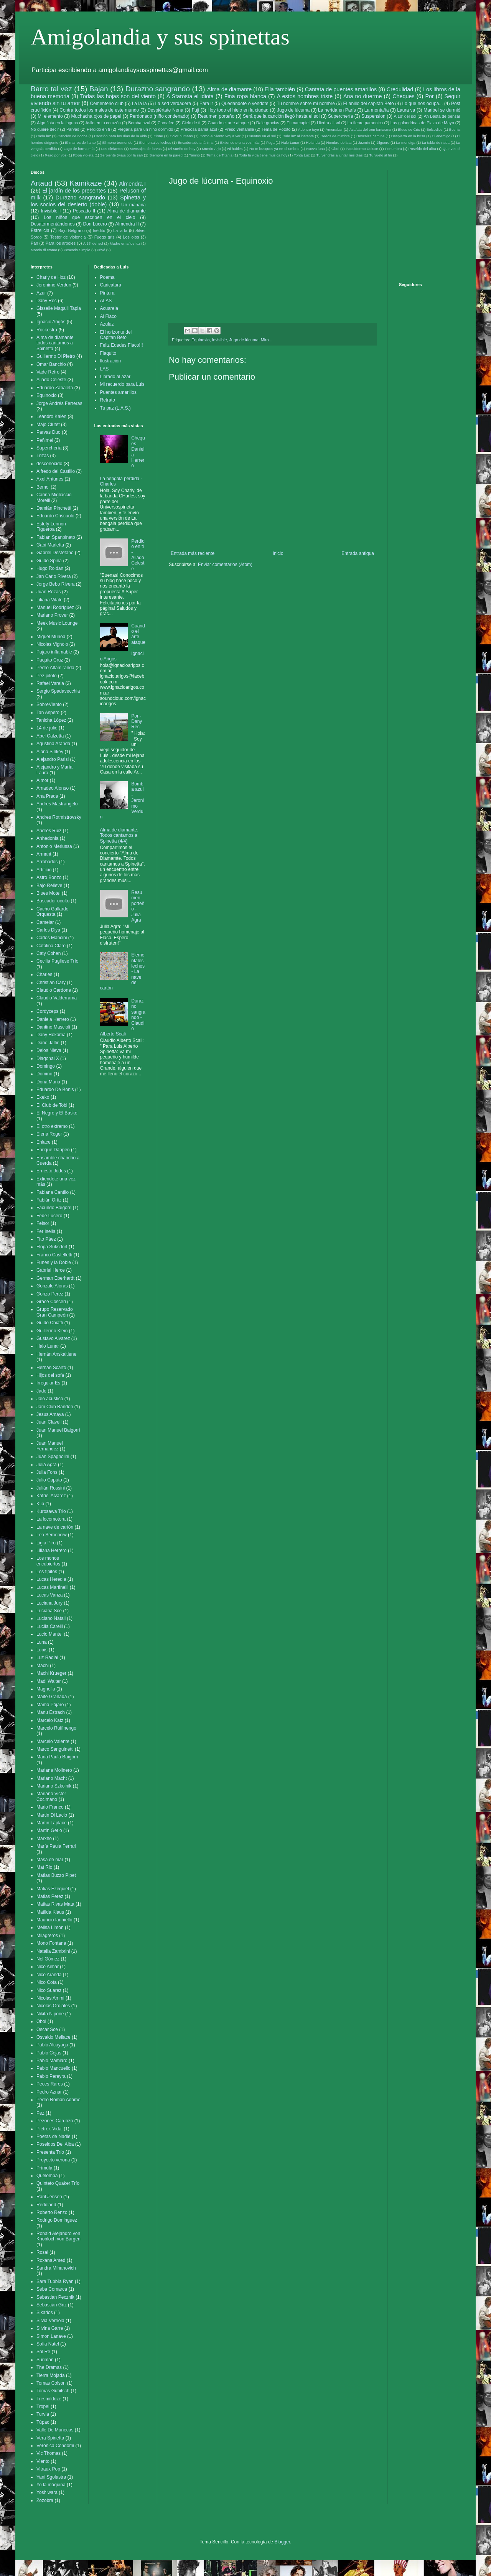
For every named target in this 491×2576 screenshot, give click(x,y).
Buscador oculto (52, 901)
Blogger (282, 2542)
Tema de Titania (219, 155)
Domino (44, 1073)
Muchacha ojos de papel (96, 116)
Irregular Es (48, 1383)
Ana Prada (47, 796)
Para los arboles (61, 243)
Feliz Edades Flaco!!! (121, 345)
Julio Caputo (49, 1480)
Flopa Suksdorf (52, 1246)
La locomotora (51, 1519)
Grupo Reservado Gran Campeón (54, 1312)
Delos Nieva (48, 1050)
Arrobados (47, 861)
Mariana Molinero (54, 1770)
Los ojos (131, 237)
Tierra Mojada (50, 2375)
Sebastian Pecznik (55, 2297)
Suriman (45, 2359)
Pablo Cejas (48, 2053)
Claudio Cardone (53, 990)
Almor (42, 780)
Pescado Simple (77, 250)
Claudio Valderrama (56, 998)
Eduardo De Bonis (55, 1089)
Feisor (42, 1223)
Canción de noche (72, 136)
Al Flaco (108, 316)
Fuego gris (104, 237)
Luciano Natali (51, 1618)
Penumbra (393, 148)
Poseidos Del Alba (55, 2144)
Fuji (195, 110)
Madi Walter (48, 1681)
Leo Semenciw (51, 1534)
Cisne (158, 136)
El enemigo (441, 136)
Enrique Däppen (53, 1149)
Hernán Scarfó (51, 1367)
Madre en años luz (125, 243)
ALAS (106, 300)
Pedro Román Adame (58, 2099)
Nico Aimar (47, 1966)
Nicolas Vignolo (52, 644)
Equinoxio (200, 339)
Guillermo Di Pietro (55, 356)
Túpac (42, 2422)
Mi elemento (50, 116)
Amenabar (334, 129)
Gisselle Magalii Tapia (58, 308)
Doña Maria (48, 1082)
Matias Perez (49, 1896)
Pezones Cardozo (54, 2120)
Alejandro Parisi (52, 759)
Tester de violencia (68, 237)
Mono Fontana (51, 1943)
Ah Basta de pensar (442, 116)
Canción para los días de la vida (120, 136)
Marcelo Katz (49, 1720)
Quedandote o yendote (244, 103)
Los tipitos (46, 1571)
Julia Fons (47, 1472)
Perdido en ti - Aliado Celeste (138, 554)
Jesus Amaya (50, 1414)
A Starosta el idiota (190, 96)
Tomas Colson (51, 2383)
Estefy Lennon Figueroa (51, 526)
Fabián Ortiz (48, 1200)
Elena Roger (49, 1134)
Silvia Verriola (50, 2320)
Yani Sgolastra (51, 2477)
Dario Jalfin (47, 1042)
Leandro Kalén (51, 416)
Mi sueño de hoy (182, 148)
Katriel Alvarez (51, 1495)
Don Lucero (95, 224)
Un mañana (133, 204)
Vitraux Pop (48, 2469)
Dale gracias (267, 122)
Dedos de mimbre (335, 136)
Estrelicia (40, 230)
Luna (41, 1642)
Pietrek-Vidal (49, 2129)
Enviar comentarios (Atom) (225, 564)
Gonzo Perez (49, 1294)
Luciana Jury (49, 1603)
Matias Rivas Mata (55, 1904)
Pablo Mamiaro (52, 2060)
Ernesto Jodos (51, 1171)
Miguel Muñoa (50, 636)
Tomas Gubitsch (52, 2390)
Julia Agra (46, 1464)
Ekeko (42, 1097)
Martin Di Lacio (51, 1815)
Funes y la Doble (53, 1262)
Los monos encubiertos (48, 1560)
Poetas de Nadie (53, 2136)
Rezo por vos (56, 155)
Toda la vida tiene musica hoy (263, 155)
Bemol (42, 487)
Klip (40, 1503)
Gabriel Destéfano (55, 552)
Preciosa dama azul (199, 129)
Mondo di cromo (44, 250)
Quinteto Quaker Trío (57, 2183)
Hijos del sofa (50, 1375)
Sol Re (43, 2351)
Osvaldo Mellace (53, 2037)
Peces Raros (49, 2084)
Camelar (45, 922)
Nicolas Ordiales (53, 2005)
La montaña (376, 110)
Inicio (278, 553)
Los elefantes (112, 148)
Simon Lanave (51, 2336)
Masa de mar (49, 1859)
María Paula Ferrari (56, 1846)
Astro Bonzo (48, 877)
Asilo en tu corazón (103, 122)
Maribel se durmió (441, 110)
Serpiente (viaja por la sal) (121, 155)
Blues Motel (48, 893)
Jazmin (364, 142)
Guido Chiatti (49, 1322)
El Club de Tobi (52, 1105)
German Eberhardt (55, 1278)
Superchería (340, 116)
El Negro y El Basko (56, 1113)
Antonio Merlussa (54, 846)
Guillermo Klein (52, 1330)
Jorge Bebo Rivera (55, 584)
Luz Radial (47, 1657)
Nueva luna (315, 148)
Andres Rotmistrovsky (58, 817)
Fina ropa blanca (245, 96)
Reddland (46, 2204)
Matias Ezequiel (52, 1888)
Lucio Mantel (49, 1634)
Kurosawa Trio (51, 1511)
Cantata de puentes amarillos (341, 89)
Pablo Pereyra (51, 2076)
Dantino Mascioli (53, 1027)
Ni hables (235, 148)
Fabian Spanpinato (55, 537)
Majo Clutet (48, 424)
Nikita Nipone (50, 2013)
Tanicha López (51, 720)
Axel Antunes (49, 479)
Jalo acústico (49, 1398)
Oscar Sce (47, 2029)
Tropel (42, 2406)
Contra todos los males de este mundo (99, 110)
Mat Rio (44, 1867)
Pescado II (84, 211)
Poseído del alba (422, 148)
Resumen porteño (216, 116)
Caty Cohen (48, 953)
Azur (41, 293)
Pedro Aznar (49, 2092)
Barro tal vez (51, 89)
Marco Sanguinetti (55, 1749)
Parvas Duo (48, 432)
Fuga (270, 142)
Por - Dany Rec (136, 721)
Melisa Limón (50, 1927)
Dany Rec (46, 300)
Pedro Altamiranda (55, 667)
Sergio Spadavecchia (58, 691)
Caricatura (110, 285)
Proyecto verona (53, 2160)
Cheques (403, 96)
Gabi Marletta (50, 545)
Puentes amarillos (118, 392)
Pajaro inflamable (54, 652)
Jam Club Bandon (54, 1406)
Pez (40, 2113)
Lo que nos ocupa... (422, 103)
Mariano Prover (52, 615)
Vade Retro (47, 372)
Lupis (42, 1650)
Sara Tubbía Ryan (55, 2281)
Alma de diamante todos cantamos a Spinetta (55, 343)
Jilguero (382, 142)
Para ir (206, 103)
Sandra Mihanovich (56, 2268)
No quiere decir (45, 129)
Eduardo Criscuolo (55, 515)
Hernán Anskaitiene (56, 1354)
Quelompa (47, 2175)
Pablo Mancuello (53, 2068)
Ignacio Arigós (50, 321)
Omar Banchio (51, 364)
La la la (139, 103)
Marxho (44, 1838)
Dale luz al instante (298, 136)
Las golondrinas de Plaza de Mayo (422, 122)
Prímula (44, 2168)
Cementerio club (107, 103)
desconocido (49, 463)
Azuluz (107, 324)
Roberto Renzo (52, 2212)
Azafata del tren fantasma (370, 129)
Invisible (219, 339)
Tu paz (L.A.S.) (115, 408)
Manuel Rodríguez (55, 607)
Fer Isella (45, 1231)
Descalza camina (370, 136)
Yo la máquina (51, 2484)
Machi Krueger (51, 1673)
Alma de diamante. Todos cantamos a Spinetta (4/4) (119, 835)
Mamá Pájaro (50, 1704)
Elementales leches (155, 142)
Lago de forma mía (79, 148)
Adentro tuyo (308, 129)
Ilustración (110, 361)
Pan (34, 243)
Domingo (45, 1066)
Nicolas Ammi (50, 1998)
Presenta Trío (50, 2152)
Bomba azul (139, 122)
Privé (101, 250)
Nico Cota (46, 1982)
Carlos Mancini (51, 937)
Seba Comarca (51, 2289)
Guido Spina (49, 560)
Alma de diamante (229, 89)
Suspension (373, 116)
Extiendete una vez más (240, 142)
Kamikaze (85, 183)
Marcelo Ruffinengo (56, 1728)
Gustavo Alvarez (53, 1338)
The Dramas (49, 2367)
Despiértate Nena (165, 110)
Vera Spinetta (50, 2438)
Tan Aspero (47, 712)
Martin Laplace (51, 1822)
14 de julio (47, 728)
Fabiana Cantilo (52, 1192)
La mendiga (405, 142)
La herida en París (337, 110)
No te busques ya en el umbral (274, 148)
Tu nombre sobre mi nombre (306, 103)
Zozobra (44, 2500)
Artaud (42, 183)
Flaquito (108, 353)
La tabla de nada (436, 142)
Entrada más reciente (192, 553)
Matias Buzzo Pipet (56, 1875)
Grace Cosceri (51, 1301)
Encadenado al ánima (195, 142)
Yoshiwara (47, 2492)
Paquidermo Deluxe (362, 148)
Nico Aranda (48, 1974)
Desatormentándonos (53, 224)
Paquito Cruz (49, 660)
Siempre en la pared (165, 155)
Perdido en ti (98, 129)
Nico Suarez (48, 1990)
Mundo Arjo (211, 148)
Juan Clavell (48, 1422)
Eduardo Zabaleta (54, 387)
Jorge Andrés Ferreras (59, 403)
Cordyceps (47, 1011)
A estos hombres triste (305, 96)
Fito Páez (46, 1239)
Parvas (72, 129)
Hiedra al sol (328, 122)
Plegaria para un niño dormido (145, 129)
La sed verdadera (173, 103)
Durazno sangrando (157, 89)
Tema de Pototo (276, 129)
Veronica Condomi (55, 2445)
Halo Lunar (290, 142)
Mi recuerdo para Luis (122, 384)
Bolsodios (435, 129)
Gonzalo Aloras (52, 1286)
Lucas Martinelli (52, 1587)
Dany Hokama (51, 1034)
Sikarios (44, 2312)
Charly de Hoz (51, 277)
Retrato (107, 400)
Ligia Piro (46, 1543)
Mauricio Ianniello (54, 1920)
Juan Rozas (48, 591)
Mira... (266, 339)
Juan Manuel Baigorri (58, 1430)
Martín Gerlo (49, 1830)
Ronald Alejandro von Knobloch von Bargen (58, 2236)
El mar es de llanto (80, 142)
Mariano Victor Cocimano (51, 1796)
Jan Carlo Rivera (53, 576)
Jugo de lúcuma (293, 110)
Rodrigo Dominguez (56, 2220)
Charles (44, 974)
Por (429, 96)
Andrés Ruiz (48, 830)
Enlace (43, 1142)
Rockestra (46, 329)
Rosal (42, 2252)
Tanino (194, 155)
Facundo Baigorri (53, 1207)
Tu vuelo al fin (380, 155)
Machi (42, 1665)
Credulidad (400, 89)
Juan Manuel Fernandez (49, 1445)
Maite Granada (51, 1696)
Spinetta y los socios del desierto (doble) (88, 200)
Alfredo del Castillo (55, 471)
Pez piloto (46, 675)
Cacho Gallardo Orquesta (52, 911)
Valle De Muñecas (55, 2430)
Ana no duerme (362, 96)
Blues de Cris (409, 129)
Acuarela (109, 308)
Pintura (107, 293)
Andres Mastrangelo (56, 804)
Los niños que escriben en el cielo (89, 217)
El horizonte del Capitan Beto (116, 334)
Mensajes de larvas (145, 148)
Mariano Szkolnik (53, 1786)
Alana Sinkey (49, 751)
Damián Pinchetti (53, 508)
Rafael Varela (50, 683)
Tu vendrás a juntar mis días (339, 155)
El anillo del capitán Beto (368, 103)
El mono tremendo (117, 142)
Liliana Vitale (49, 599)
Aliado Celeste (51, 379)
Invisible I (51, 211)
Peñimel (44, 440)
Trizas (42, 455)
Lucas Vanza (49, 1595)
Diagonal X (47, 1058)
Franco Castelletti (54, 1255)
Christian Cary (51, 982)
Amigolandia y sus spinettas (160, 36)
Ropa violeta (83, 155)
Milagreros (47, 1935)
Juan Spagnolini (52, 1456)
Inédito (99, 230)
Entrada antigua (357, 553)
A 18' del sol (405, 116)
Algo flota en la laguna (57, 122)
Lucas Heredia (51, 1579)
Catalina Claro (51, 945)
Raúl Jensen (49, 2196)
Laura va (406, 110)
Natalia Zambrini (53, 1951)
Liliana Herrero (51, 1550)
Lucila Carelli (49, 1626)
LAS (104, 369)
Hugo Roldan (49, 568)
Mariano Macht (51, 1778)
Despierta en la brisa (408, 136)
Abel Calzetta (50, 736)
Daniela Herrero (52, 1019)
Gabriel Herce (50, 1270)
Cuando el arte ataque (228, 122)
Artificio (43, 869)
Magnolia (45, 1689)
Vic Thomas (48, 2453)
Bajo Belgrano (71, 230)
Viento (42, 2461)
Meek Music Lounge (56, 623)
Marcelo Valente (52, 1741)
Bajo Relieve (49, 885)
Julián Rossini (50, 1488)
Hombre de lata (339, 142)
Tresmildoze (48, 2399)
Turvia (42, 2414)
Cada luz (43, 136)
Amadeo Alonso (52, 788)
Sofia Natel (47, 2344)
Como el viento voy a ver (220, 136)
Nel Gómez (47, 1959)
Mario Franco (50, 1807)
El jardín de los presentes (74, 191)
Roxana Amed (50, 2260)
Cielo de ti (191, 122)
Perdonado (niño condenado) (159, 116)
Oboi (335, 148)
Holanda (313, 142)
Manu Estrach (50, 1712)
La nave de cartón (54, 1527)
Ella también (280, 89)
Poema (107, 277)
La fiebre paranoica (365, 122)
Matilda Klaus (50, 1912)
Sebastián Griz (51, 2305)
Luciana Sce (49, 1610)
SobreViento (49, 704)
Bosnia (454, 129)
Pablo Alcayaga (52, 2045)
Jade (41, 1391)
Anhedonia (47, 838)
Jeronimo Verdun (53, 285)
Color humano (181, 136)
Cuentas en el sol (261, 136)
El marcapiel (298, 122)
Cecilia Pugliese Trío (57, 961)
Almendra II (127, 224)
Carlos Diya (48, 930)
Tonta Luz (302, 155)
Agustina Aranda (53, 743)
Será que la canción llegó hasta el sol (281, 116)
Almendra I (132, 184)
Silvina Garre (49, 2328)
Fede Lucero (49, 1215)
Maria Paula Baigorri (57, 1757)
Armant (43, 854)
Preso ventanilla (239, 129)
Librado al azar (115, 376)
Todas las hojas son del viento (118, 96)
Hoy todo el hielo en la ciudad (238, 110)
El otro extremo (52, 1126)
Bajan (98, 89)
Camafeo (166, 122)
